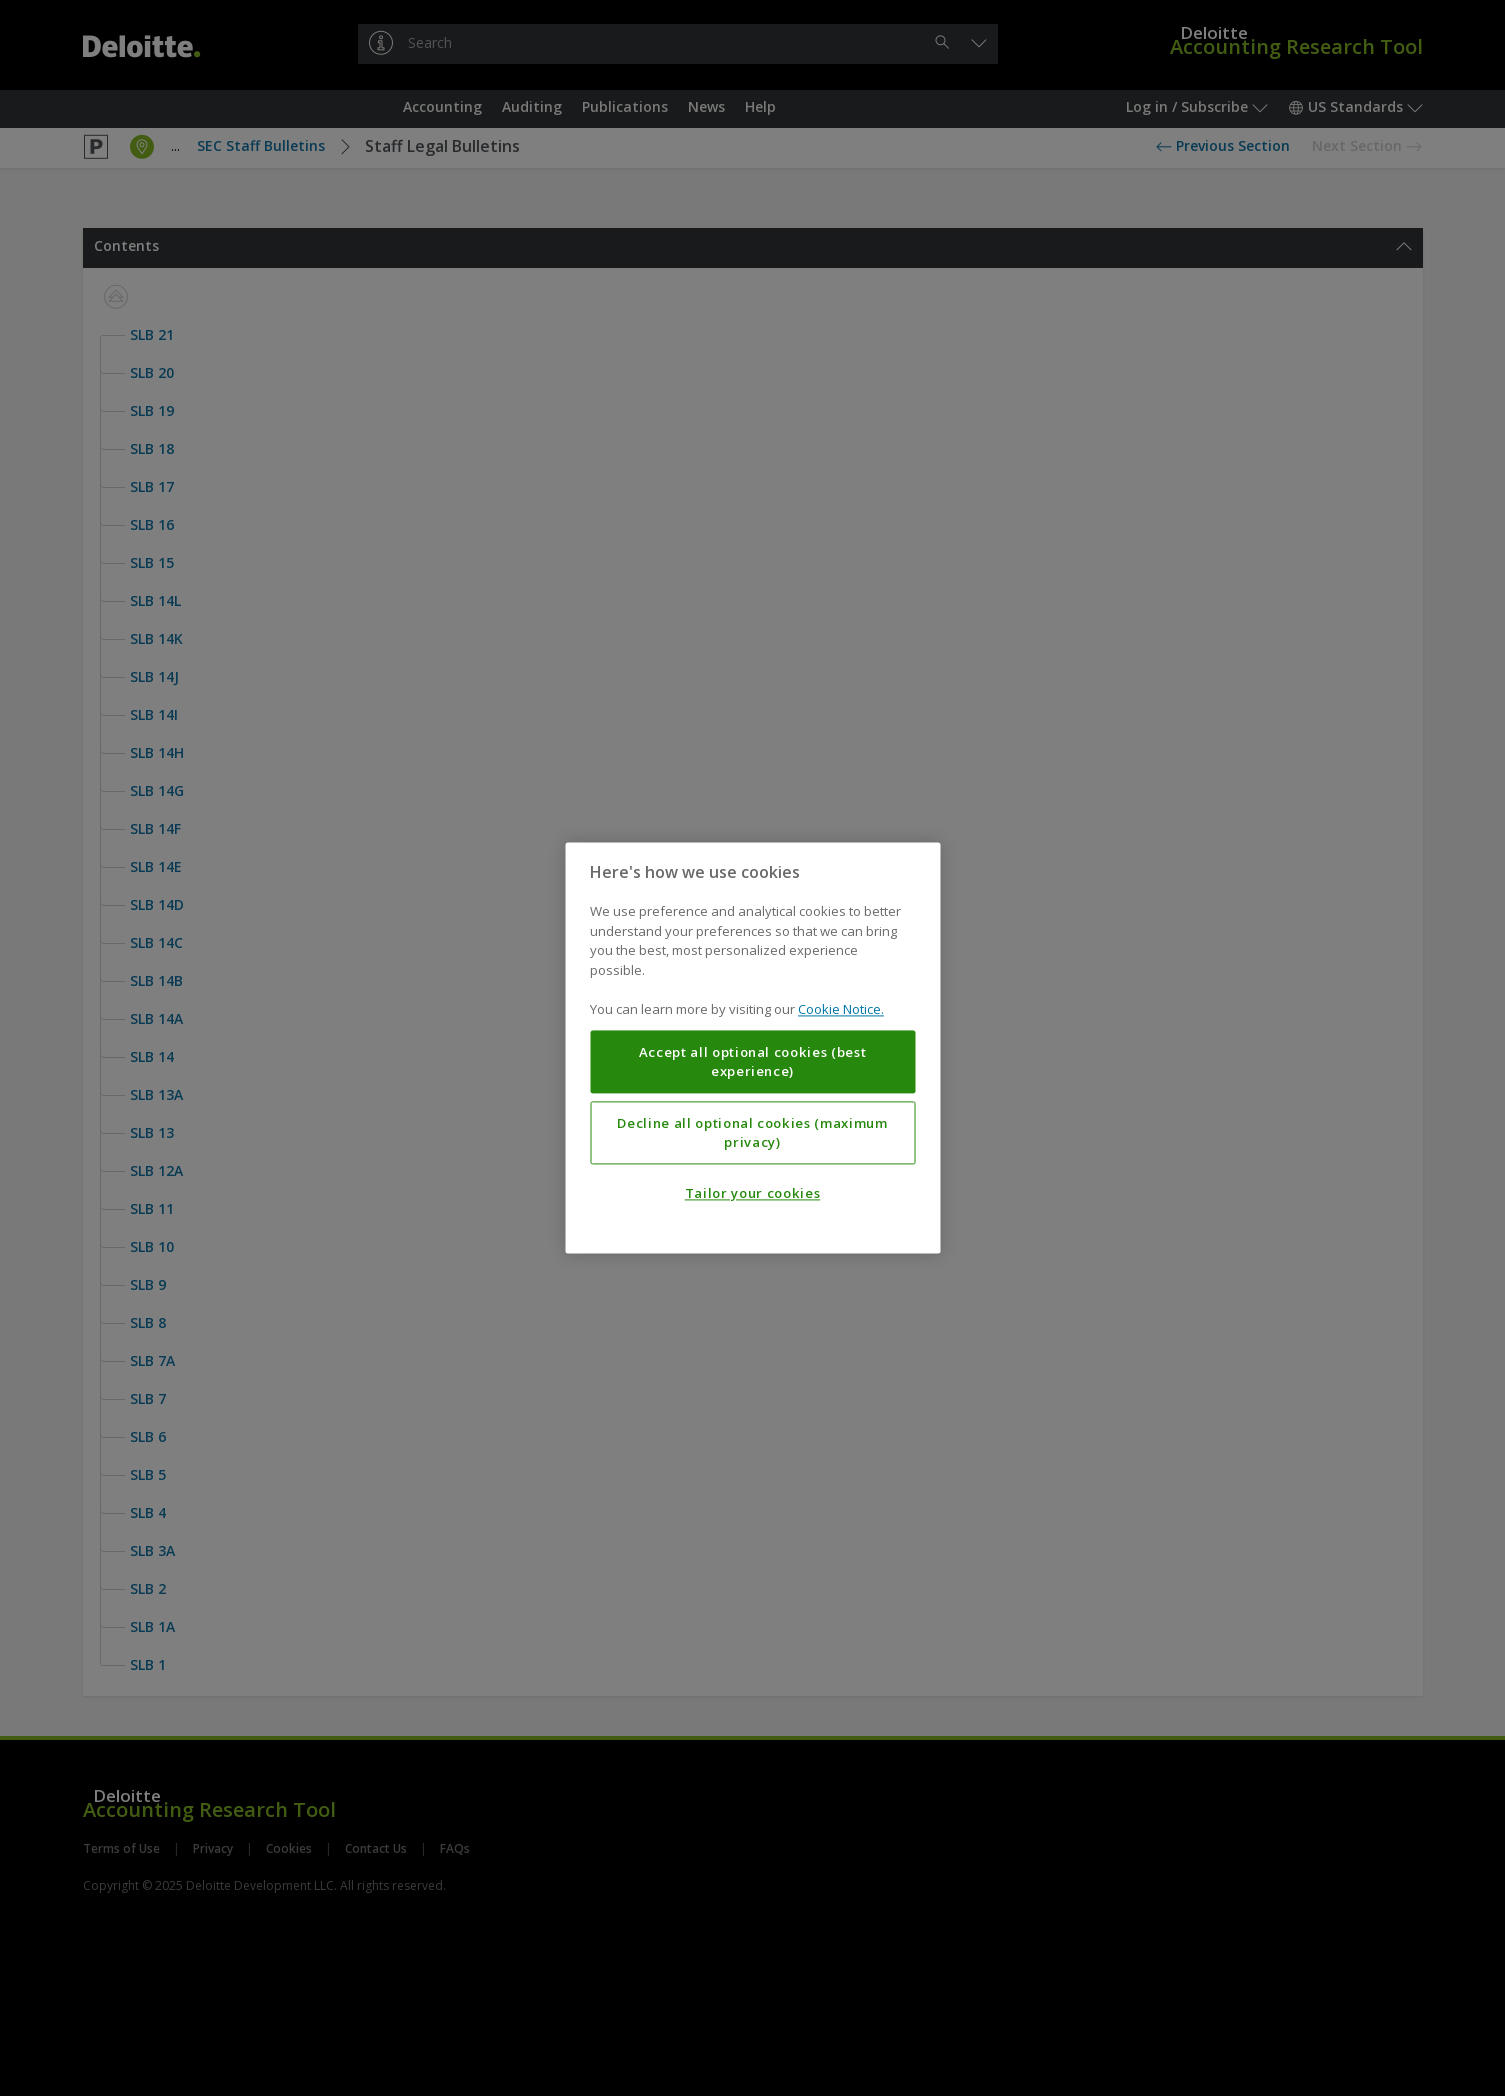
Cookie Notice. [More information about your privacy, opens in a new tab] (841, 1010)
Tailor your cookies (752, 1194)
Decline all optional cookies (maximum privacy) (752, 1133)
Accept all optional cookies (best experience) (753, 1062)
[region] (752, 1047)
